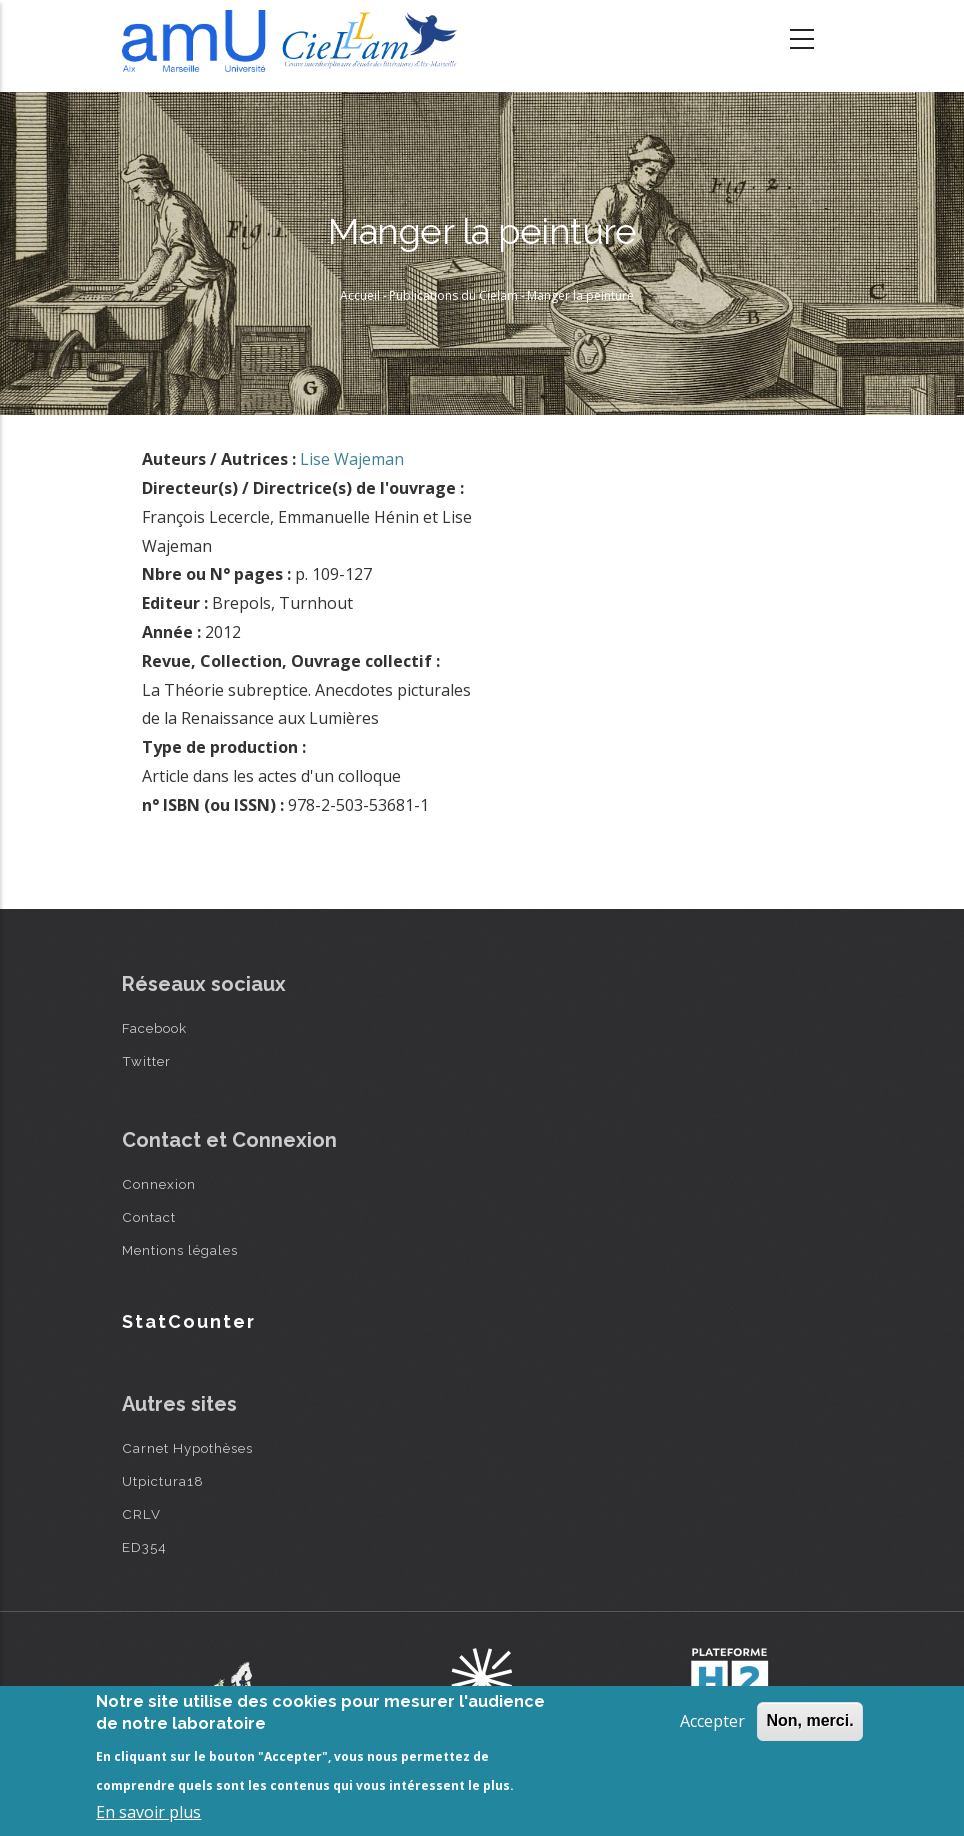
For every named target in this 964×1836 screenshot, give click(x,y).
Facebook (154, 1028)
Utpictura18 (163, 1481)
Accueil (360, 295)
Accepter (712, 1721)
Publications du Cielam (453, 295)
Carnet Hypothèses (187, 1448)
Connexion (159, 1184)
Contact (149, 1217)
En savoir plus (148, 1812)
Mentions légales (180, 1250)
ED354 (144, 1547)
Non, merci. (809, 1720)
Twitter (146, 1061)
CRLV (141, 1514)
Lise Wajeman (352, 459)
